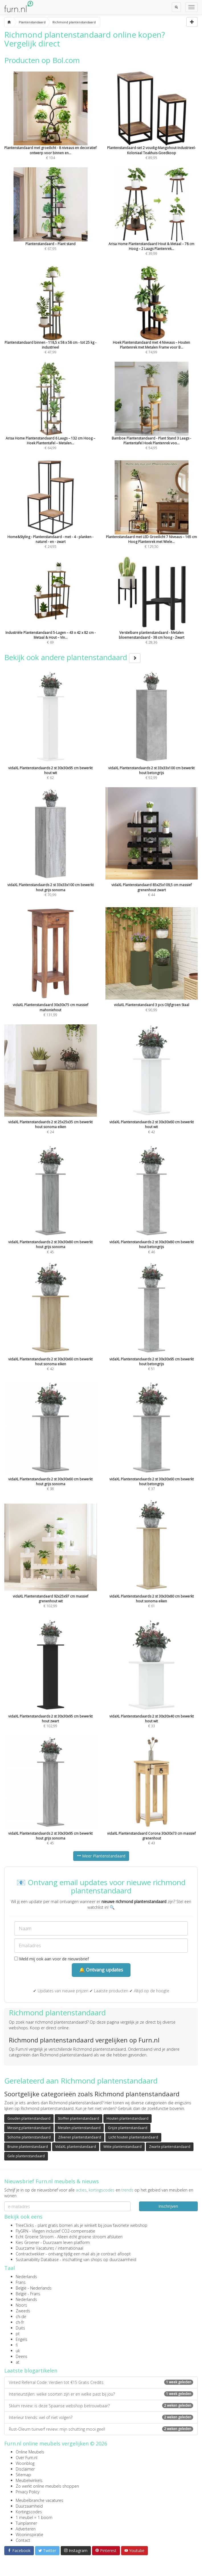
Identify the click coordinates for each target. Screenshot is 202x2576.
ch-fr (20, 2322)
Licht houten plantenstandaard (133, 2137)
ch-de (21, 2316)
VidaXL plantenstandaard (75, 2146)
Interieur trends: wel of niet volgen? (101, 2417)
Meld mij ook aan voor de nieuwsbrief (51, 1958)
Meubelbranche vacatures (39, 2500)
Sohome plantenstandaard (29, 2137)
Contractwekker (30, 2253)
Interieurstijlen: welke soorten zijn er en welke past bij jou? (101, 2394)
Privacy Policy (27, 2491)
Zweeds (23, 2310)
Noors (21, 2305)
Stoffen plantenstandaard (78, 2118)
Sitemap (23, 2474)
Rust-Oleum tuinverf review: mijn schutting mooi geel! (101, 2429)
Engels (21, 2339)
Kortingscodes (29, 2511)
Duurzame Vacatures (35, 2248)
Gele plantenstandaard (26, 2156)
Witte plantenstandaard (122, 2146)
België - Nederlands (34, 2288)
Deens (21, 2356)
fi (17, 2345)
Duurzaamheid (29, 2506)
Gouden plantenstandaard (28, 2118)
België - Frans (28, 2293)
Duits (20, 2328)
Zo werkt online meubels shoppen (47, 2486)
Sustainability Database (37, 2259)
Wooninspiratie (29, 2534)
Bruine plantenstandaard (27, 2146)
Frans (21, 2282)
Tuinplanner (26, 2523)
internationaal (70, 2248)
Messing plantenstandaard (28, 2127)
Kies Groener (27, 2242)
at (17, 2362)
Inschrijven (168, 2206)
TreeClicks (25, 2225)
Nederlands (26, 2276)
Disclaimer (25, 2469)
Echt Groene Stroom (35, 2236)
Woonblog (25, 2463)
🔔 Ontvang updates (101, 1970)
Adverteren (26, 2529)
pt (18, 2333)
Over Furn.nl (26, 2457)
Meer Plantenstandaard (101, 1856)
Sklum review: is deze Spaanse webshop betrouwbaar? (101, 2405)
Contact (23, 2540)
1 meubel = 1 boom (34, 2517)
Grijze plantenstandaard (127, 2127)
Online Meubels (30, 2452)
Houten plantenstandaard (127, 2118)
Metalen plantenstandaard (79, 2127)
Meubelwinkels (29, 2480)
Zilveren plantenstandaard (79, 2137)
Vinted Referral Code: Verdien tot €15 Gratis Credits (101, 2382)
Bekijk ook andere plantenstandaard (72, 657)
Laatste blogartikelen (30, 2370)
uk (18, 2350)
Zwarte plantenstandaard (169, 2146)
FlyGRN (22, 2231)
